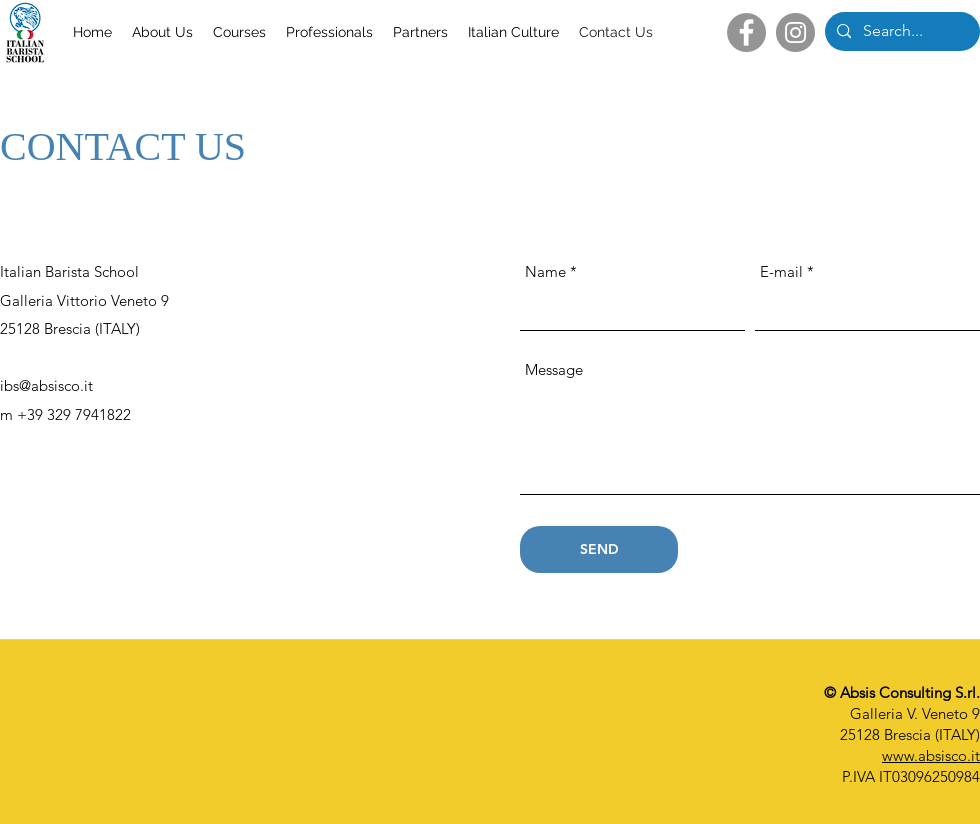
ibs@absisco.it (46, 385)
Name (545, 271)
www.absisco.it (931, 755)
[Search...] (900, 31)
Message (554, 369)
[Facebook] (746, 32)
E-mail (781, 271)
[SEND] (599, 549)
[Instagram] (795, 32)
